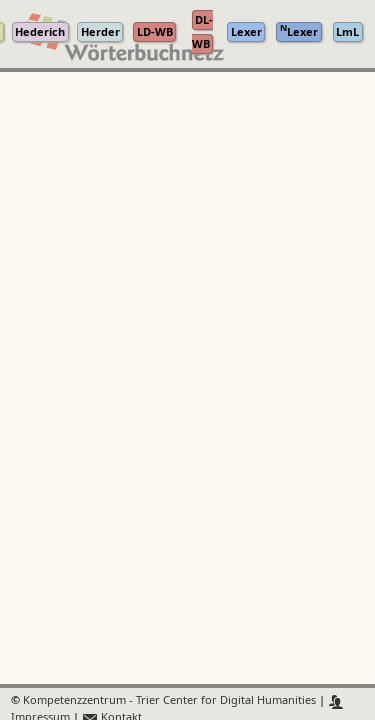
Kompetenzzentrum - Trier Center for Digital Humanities (169, 701)
